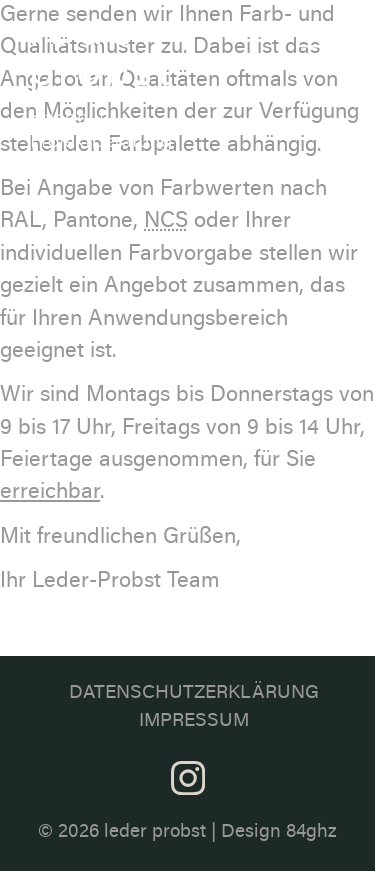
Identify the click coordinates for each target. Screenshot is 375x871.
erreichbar (50, 493)
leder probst (155, 832)
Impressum (194, 721)
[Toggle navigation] (316, 37)
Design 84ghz (279, 832)
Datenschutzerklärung (194, 693)
